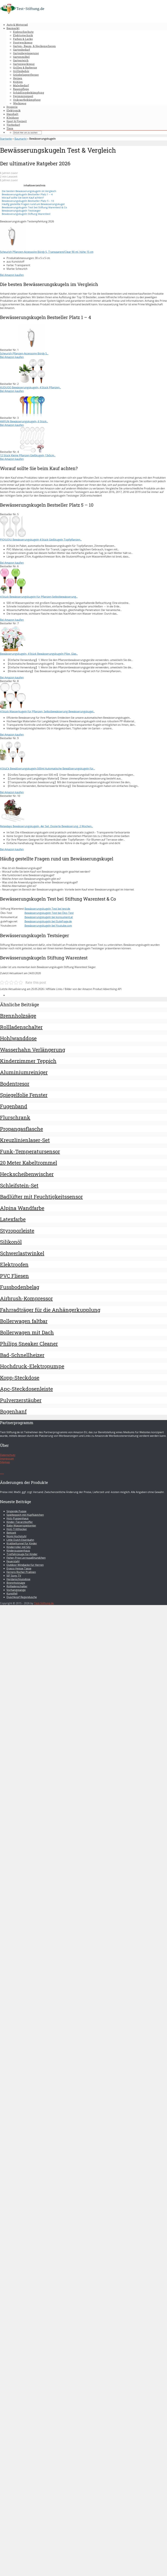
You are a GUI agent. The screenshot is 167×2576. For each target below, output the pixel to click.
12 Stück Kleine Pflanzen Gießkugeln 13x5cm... (27, 455)
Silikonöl (11, 1241)
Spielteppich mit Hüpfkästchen (25, 1515)
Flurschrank (15, 1117)
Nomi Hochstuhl (16, 1536)
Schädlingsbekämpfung (28, 92)
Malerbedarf (21, 85)
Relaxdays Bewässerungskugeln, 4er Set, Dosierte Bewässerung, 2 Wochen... (46, 826)
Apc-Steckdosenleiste (26, 1388)
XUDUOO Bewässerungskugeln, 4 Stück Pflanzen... (30, 387)
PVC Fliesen (14, 1275)
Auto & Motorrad (17, 24)
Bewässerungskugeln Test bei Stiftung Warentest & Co (34, 207)
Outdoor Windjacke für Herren (25, 1565)
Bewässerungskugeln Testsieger (21, 210)
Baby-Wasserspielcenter (21, 1525)
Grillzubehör (21, 71)
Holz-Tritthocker (16, 1529)
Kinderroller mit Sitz (18, 1547)
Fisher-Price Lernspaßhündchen (26, 1558)
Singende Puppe (16, 1511)
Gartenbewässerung (26, 53)
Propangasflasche (21, 1128)
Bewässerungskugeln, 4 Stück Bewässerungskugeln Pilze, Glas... (39, 654)
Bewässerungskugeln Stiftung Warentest (26, 213)
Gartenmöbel (21, 57)
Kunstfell (11, 1593)
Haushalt (12, 114)
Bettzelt (11, 1532)
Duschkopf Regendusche (21, 1597)
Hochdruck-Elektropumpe (32, 1366)
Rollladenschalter (21, 1026)
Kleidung (12, 117)
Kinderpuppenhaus (18, 1550)
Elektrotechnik (23, 35)
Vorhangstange (16, 1590)
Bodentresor (14, 1083)
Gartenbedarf (21, 49)
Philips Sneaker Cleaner (29, 1343)
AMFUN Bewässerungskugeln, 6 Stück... (24, 421)
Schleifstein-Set (19, 1185)
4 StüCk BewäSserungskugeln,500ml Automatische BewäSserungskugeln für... (47, 768)
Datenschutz (7, 1455)
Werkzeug (19, 103)
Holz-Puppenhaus (17, 1518)
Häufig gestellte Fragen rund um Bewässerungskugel (33, 204)
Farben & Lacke (23, 39)
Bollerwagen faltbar (24, 1320)
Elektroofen (14, 1264)
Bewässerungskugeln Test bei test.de (47, 908)
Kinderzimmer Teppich (28, 1060)
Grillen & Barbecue (25, 67)
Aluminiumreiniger (24, 1072)
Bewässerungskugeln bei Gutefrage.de (48, 921)
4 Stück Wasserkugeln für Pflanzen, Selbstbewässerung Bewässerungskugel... (47, 711)
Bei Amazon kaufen (12, 275)
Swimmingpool (23, 96)
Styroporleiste (17, 1230)
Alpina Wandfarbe (22, 1207)
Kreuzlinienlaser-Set (25, 1139)
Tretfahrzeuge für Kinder (21, 1554)
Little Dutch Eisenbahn (20, 1540)
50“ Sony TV (13, 1575)
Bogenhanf (13, 1411)
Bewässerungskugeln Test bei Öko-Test (49, 913)
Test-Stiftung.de (44, 1603)
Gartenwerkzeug (24, 64)
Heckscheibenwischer (27, 1173)
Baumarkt (12, 28)
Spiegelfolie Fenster (24, 1094)
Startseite (6, 138)
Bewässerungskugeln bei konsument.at (48, 917)
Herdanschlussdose (18, 1579)
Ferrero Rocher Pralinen (21, 1572)
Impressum (7, 1458)
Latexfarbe (13, 1219)
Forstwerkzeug (22, 42)
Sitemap (5, 1462)
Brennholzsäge (18, 1015)
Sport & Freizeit (16, 121)
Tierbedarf (13, 124)
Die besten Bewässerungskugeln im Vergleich (29, 191)
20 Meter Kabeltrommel (28, 1162)
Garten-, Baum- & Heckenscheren (34, 46)
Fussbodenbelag (19, 1286)
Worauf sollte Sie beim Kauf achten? (23, 197)
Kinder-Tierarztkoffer (19, 1522)
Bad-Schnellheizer (22, 1354)
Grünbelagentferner (26, 74)
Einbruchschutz (23, 31)
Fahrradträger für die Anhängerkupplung (50, 1309)
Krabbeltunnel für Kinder (21, 1543)
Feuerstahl (12, 1561)
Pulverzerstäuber (21, 1400)
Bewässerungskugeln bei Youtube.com (48, 925)
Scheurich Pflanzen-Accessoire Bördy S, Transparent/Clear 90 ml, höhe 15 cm (46, 252)
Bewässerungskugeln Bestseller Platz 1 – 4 (27, 194)
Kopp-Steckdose (19, 1377)
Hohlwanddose (18, 1038)
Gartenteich (21, 60)
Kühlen (18, 82)
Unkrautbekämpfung (27, 99)
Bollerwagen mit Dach (27, 1332)
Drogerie (12, 107)
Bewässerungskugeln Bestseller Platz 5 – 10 (28, 200)
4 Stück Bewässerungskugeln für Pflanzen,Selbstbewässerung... (39, 596)
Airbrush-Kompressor (26, 1298)
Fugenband (13, 1106)
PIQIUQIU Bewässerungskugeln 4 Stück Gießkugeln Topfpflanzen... (41, 539)
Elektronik (13, 110)
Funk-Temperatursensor (30, 1151)
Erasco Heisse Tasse (18, 1568)
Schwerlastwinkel (22, 1253)
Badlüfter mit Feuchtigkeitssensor (41, 1196)
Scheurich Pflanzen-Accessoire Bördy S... (24, 353)
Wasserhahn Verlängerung (32, 1049)
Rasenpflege (21, 89)
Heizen (17, 78)
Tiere (9, 128)
